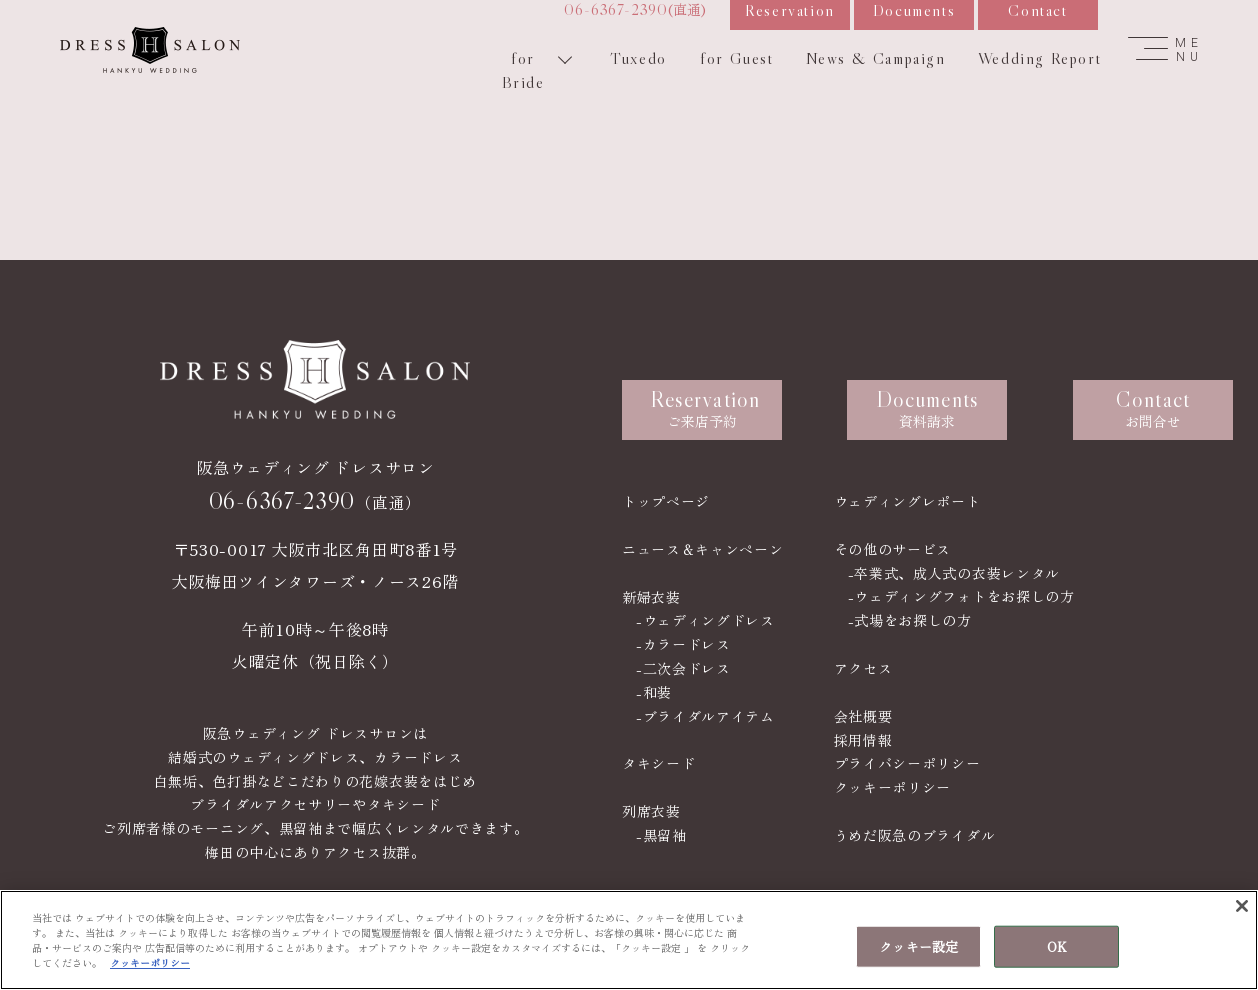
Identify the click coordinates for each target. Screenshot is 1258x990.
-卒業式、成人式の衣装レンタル (954, 573)
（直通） (315, 524)
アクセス (863, 668)
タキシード (659, 763)
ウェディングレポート (907, 501)
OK (1057, 946)
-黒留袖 (661, 835)
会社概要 (863, 716)
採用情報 (863, 740)
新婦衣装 (651, 597)
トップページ (666, 501)
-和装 (654, 692)
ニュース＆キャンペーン (703, 549)
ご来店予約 (705, 408)
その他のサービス (893, 549)
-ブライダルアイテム (705, 716)
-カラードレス (683, 644)
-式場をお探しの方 (910, 620)
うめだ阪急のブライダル (915, 835)
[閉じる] (1242, 906)
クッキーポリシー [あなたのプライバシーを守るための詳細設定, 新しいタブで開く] (150, 962)
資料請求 (927, 408)
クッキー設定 (918, 946)
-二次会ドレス (683, 668)
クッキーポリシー (893, 787)
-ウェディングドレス (705, 620)
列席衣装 (651, 811)
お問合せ (1153, 408)
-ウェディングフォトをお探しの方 (961, 596)
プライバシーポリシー (907, 763)
